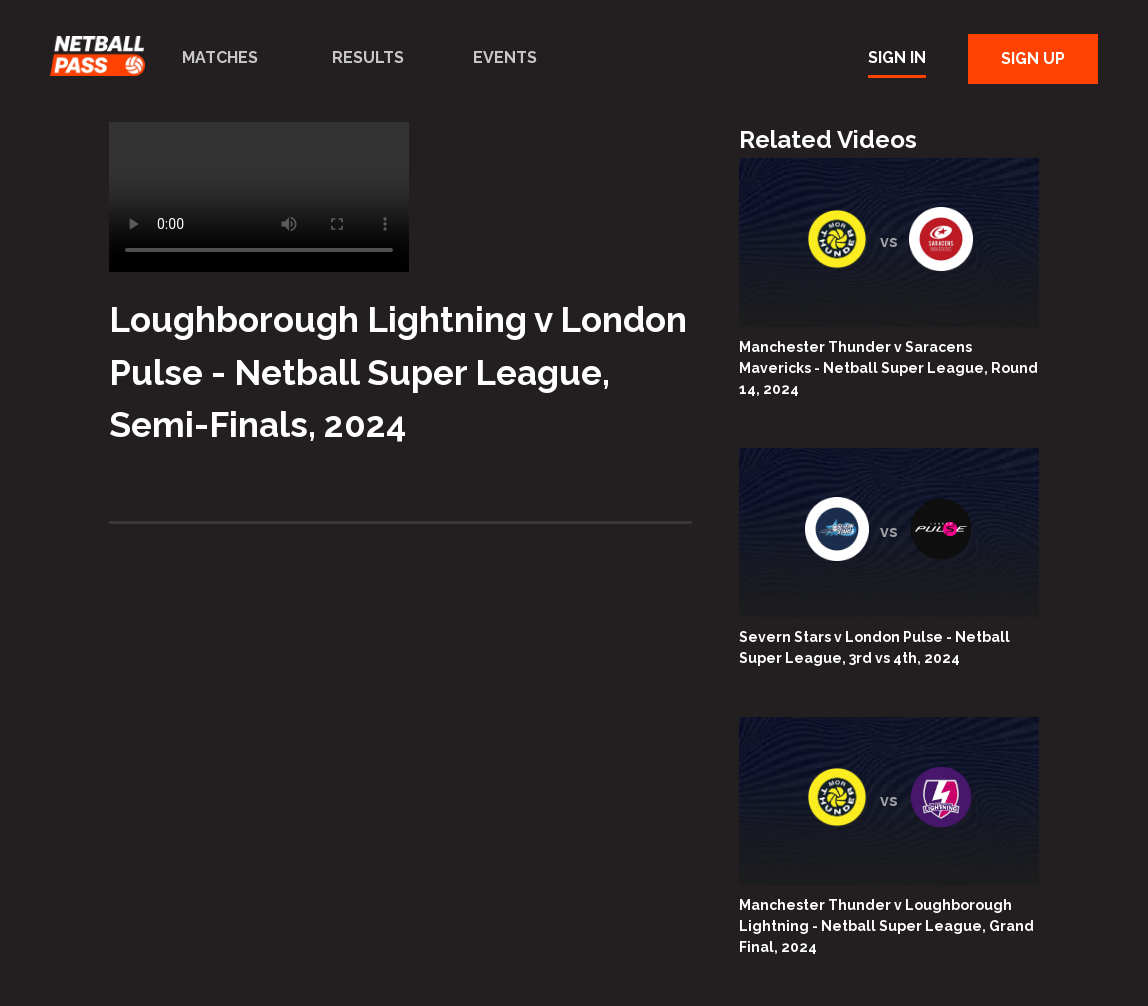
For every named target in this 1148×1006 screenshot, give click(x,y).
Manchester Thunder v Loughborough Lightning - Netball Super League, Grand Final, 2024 (886, 926)
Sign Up (1033, 58)
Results (368, 57)
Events (505, 57)
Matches (220, 57)
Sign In (897, 57)
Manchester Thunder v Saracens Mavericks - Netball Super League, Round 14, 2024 (888, 368)
